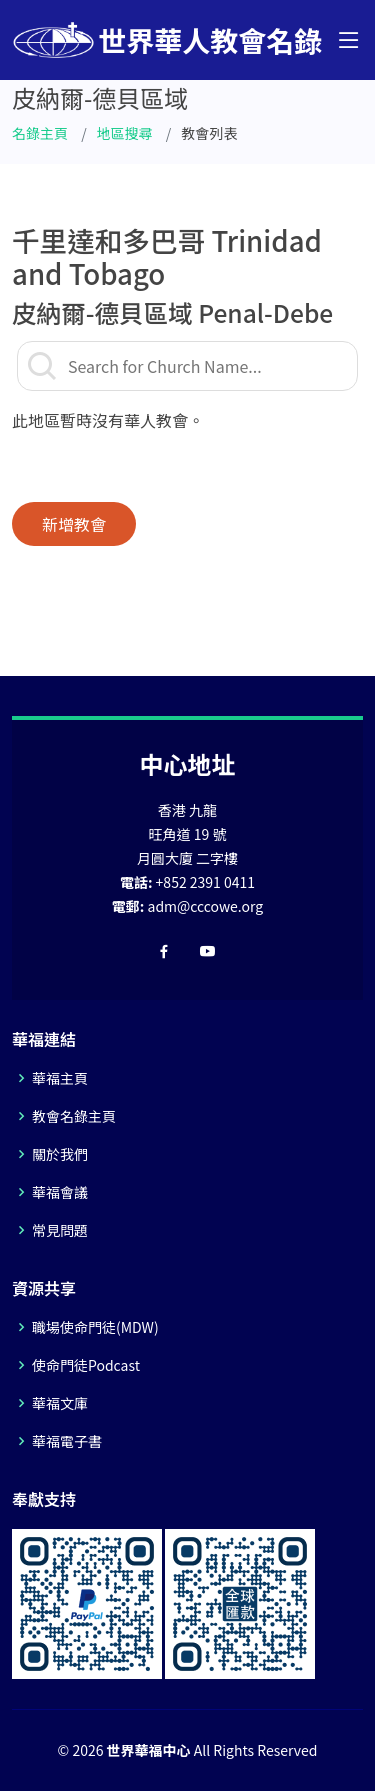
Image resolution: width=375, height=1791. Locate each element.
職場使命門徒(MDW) (95, 1327)
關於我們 (60, 1154)
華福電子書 (67, 1441)
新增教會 (74, 524)
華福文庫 (60, 1403)
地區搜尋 (125, 133)
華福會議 (60, 1192)
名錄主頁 (40, 133)
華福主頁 (60, 1078)
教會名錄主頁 (74, 1116)
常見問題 (60, 1230)
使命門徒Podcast (86, 1365)
